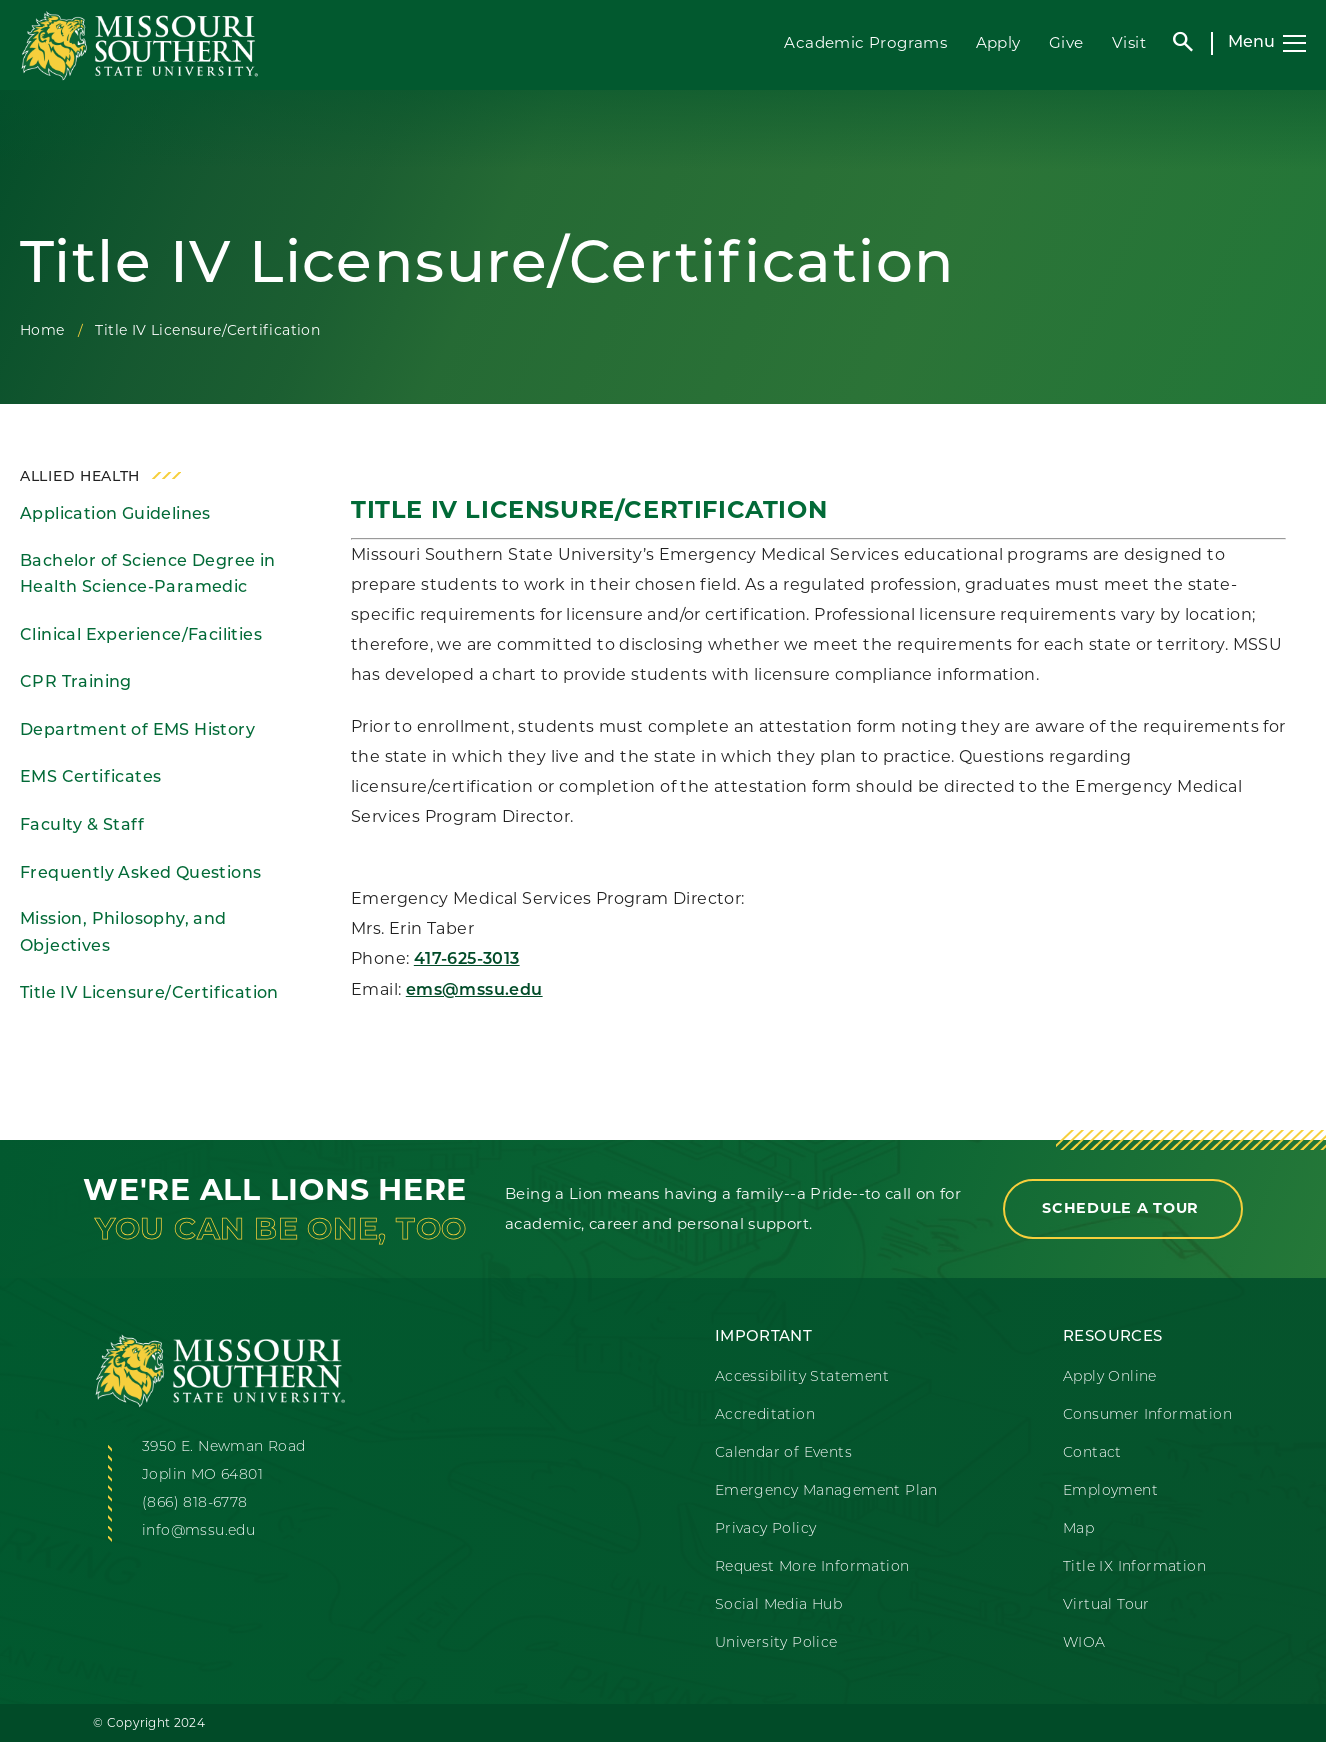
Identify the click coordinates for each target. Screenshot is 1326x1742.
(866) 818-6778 (195, 1503)
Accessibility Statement (802, 1377)
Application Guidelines (115, 515)
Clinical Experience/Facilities (141, 636)
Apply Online (1110, 1377)
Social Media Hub (778, 1605)
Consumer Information (1147, 1415)
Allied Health (80, 477)
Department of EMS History (137, 731)
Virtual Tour (1106, 1605)
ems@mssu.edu (474, 991)
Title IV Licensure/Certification (149, 994)
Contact (1092, 1453)
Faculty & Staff (82, 826)
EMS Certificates (90, 778)
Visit (1129, 42)
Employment (1110, 1491)
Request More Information (812, 1567)
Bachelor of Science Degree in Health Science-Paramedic (148, 575)
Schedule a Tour (1123, 1208)
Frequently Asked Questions (140, 874)
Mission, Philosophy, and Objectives (123, 933)
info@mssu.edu (198, 1531)
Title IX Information (1134, 1567)
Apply (998, 42)
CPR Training (76, 683)
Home (42, 330)
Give (1066, 42)
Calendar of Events (783, 1453)
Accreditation (765, 1415)
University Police (776, 1643)
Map (1078, 1529)
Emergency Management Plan (826, 1491)
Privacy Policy (766, 1529)
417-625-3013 (467, 960)
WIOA (1084, 1643)
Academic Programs (865, 42)
